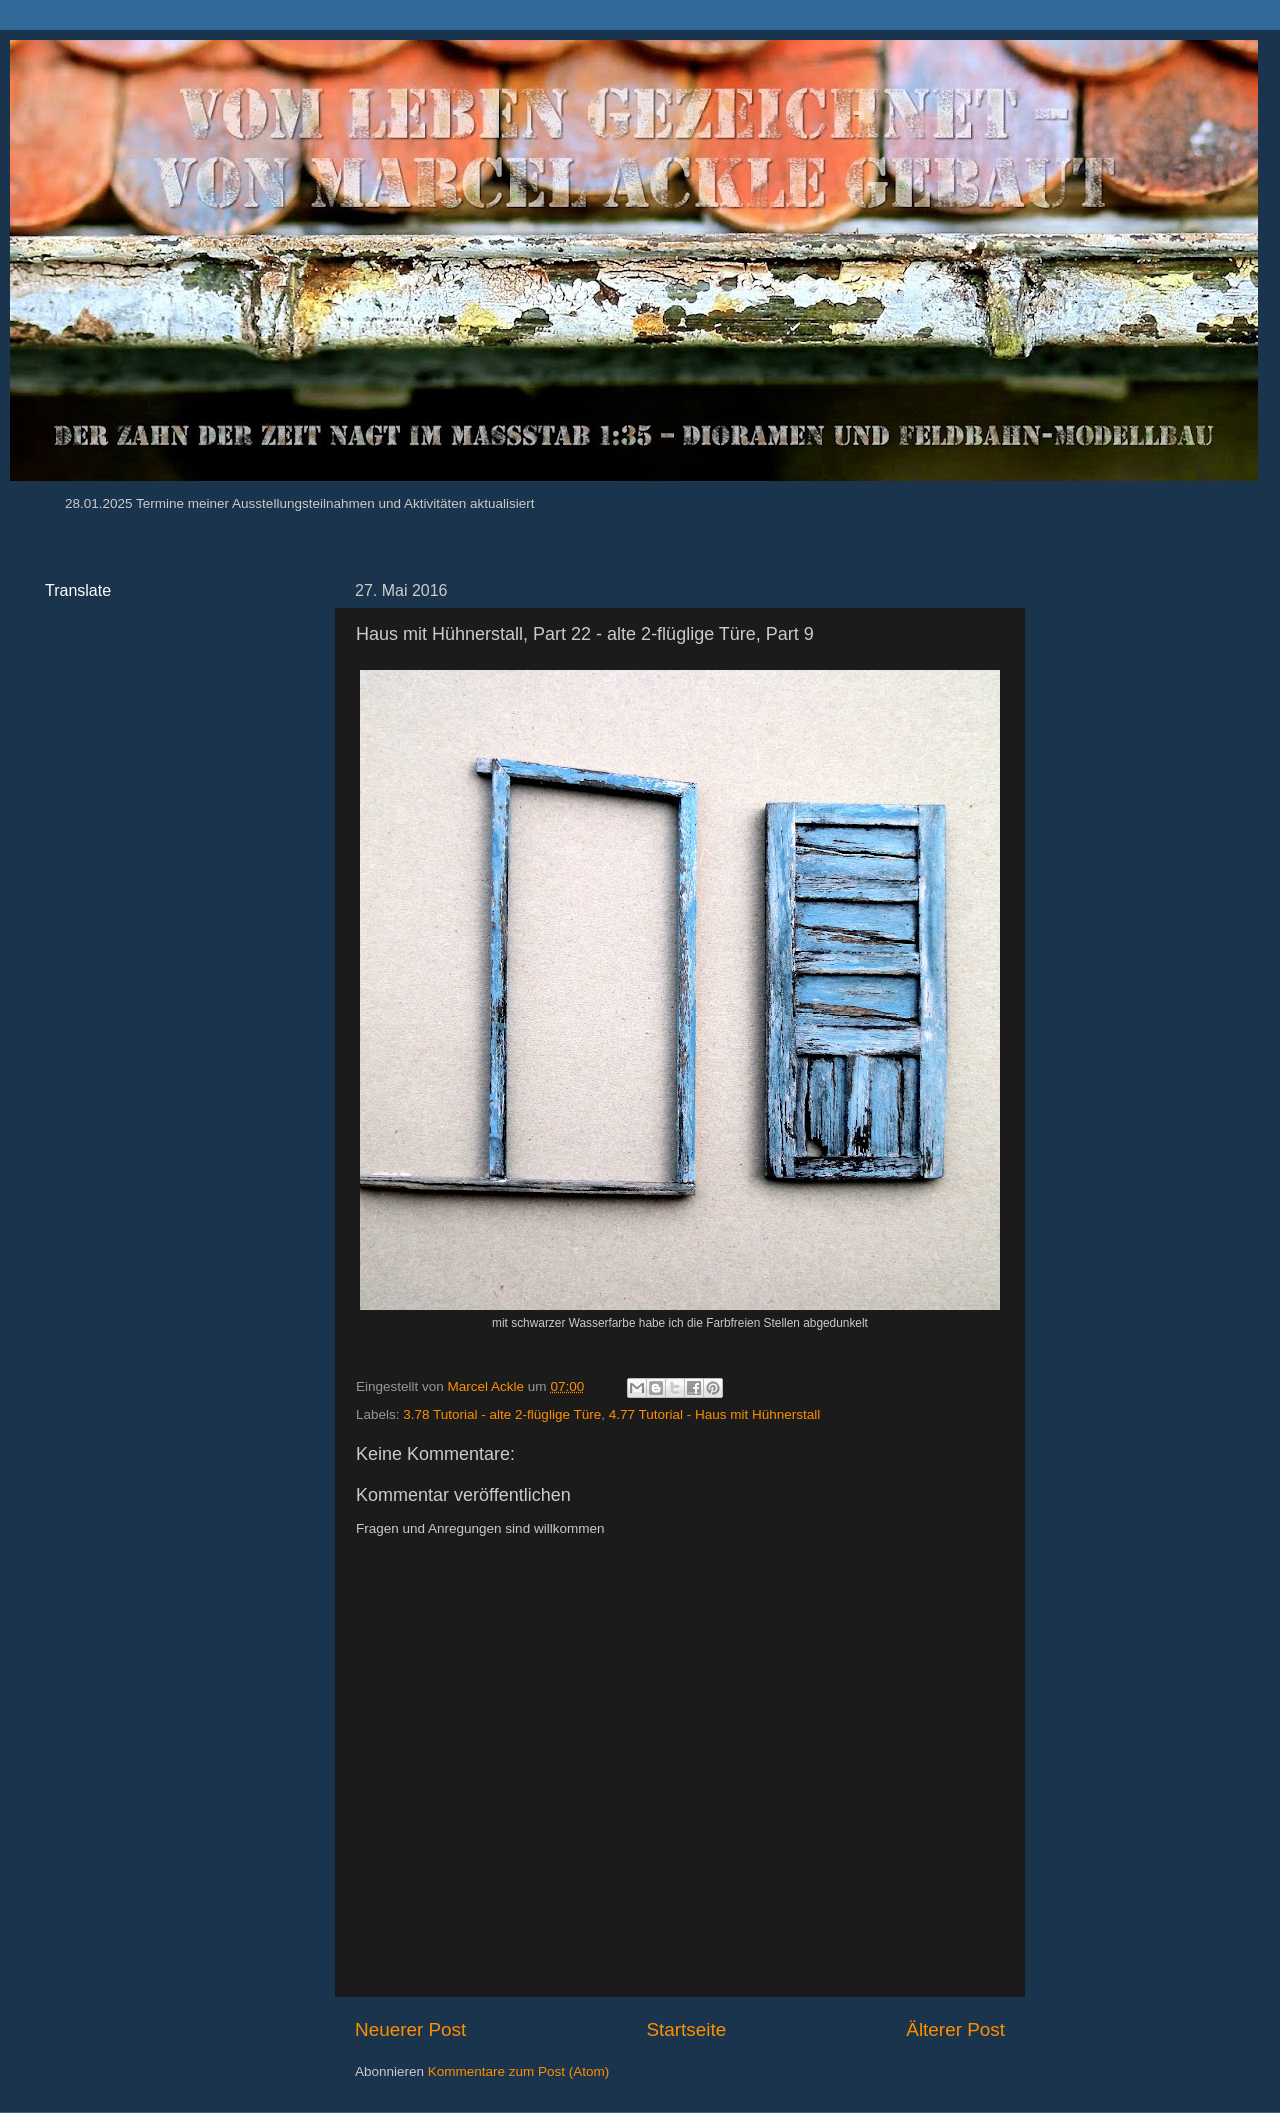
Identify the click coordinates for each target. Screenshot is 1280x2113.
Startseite (686, 2029)
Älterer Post (955, 2029)
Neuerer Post (410, 2029)
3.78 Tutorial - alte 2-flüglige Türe (502, 1414)
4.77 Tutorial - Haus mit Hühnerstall (715, 1414)
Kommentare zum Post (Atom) (519, 2071)
